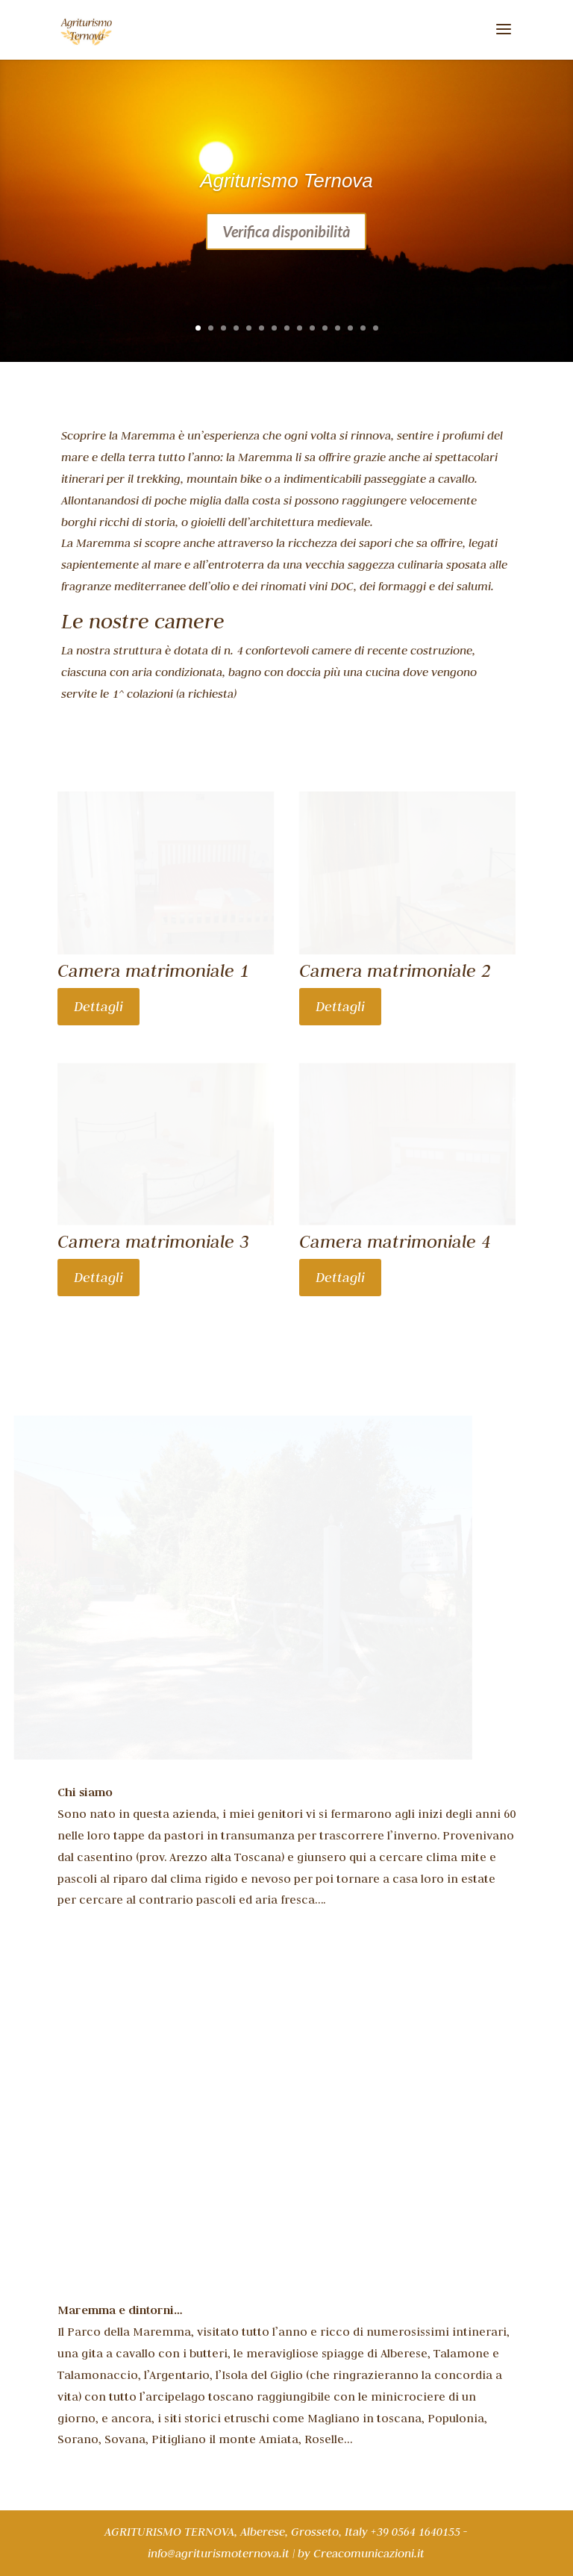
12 (337, 328)
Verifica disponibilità (286, 231)
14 (363, 328)
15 (375, 328)
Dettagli (98, 1006)
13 (350, 328)
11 (325, 328)
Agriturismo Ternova (286, 180)
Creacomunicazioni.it (369, 2553)
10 (312, 328)
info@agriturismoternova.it (218, 2553)
